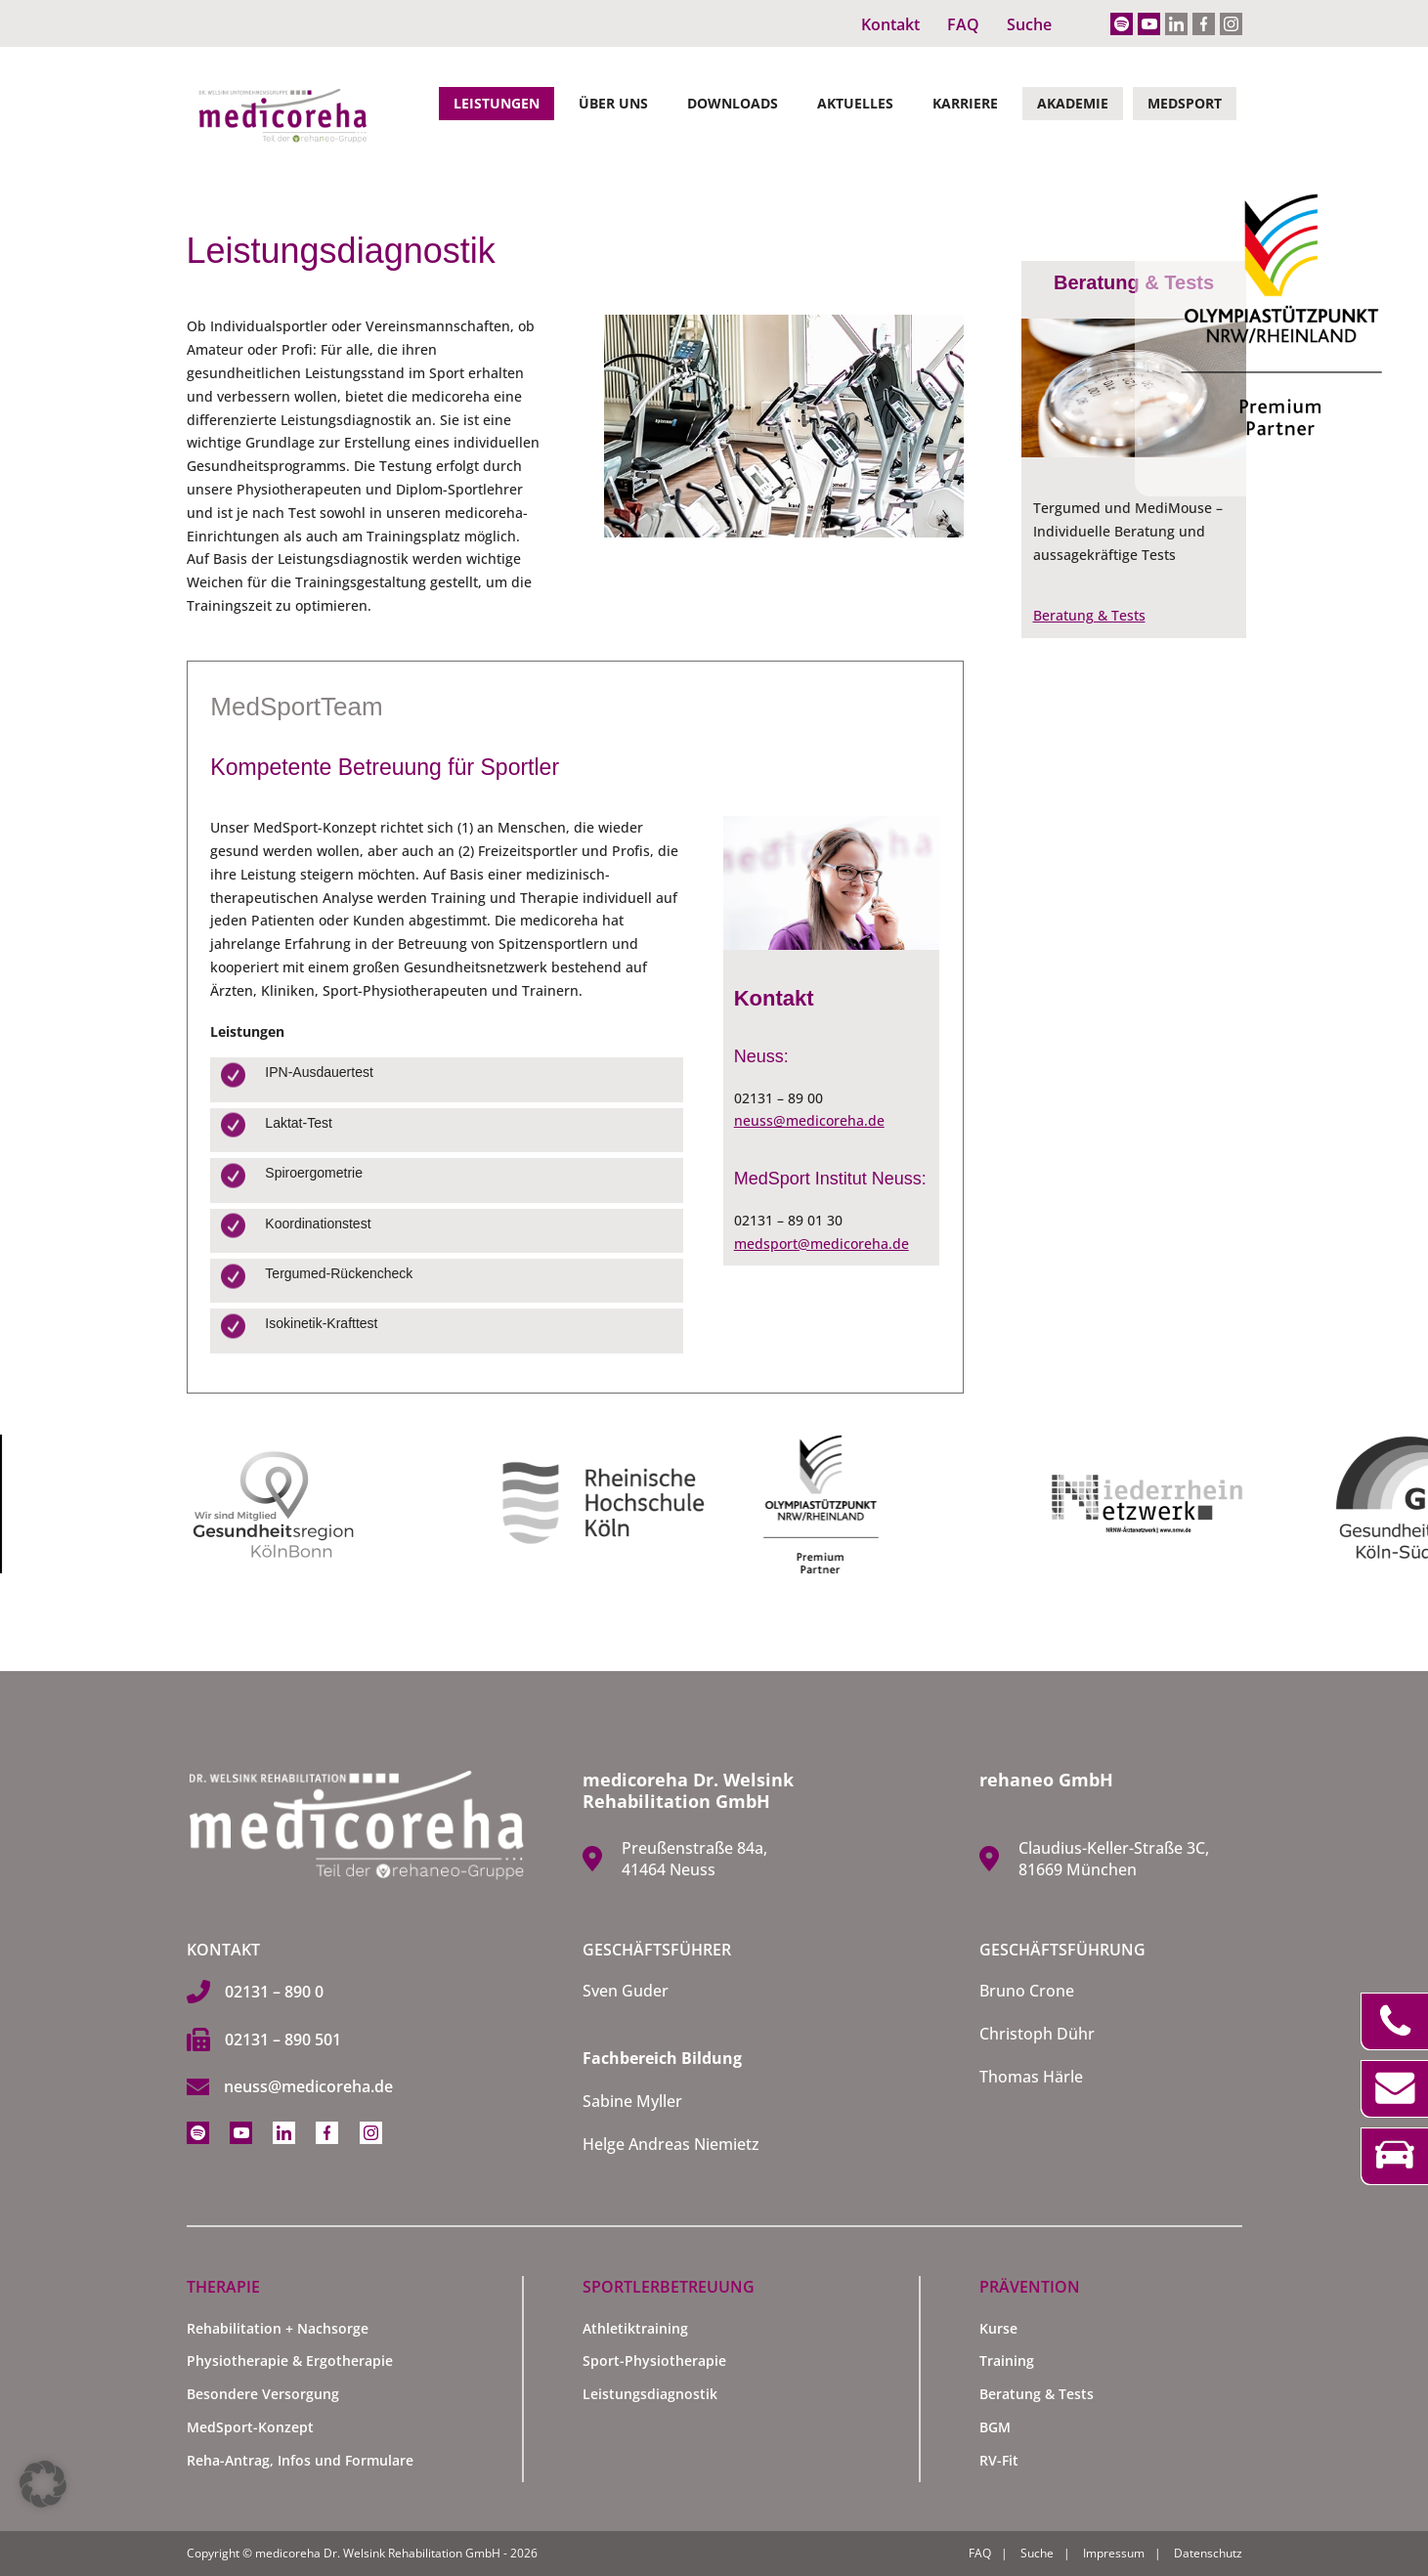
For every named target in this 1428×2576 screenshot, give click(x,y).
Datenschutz (1208, 2553)
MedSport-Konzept (250, 2427)
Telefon (1394, 2021)
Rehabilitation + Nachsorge (277, 2328)
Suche (1029, 24)
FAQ (963, 24)
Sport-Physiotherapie (654, 2360)
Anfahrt (1394, 2156)
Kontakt (890, 24)
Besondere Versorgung (263, 2393)
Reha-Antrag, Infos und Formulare (300, 2460)
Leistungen (497, 103)
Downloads (732, 103)
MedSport (1184, 103)
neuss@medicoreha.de (809, 1120)
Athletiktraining (635, 2328)
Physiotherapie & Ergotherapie (290, 2360)
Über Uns (613, 103)
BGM (995, 2427)
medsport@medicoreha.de (821, 1243)
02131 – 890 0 (274, 1991)
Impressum (1114, 2553)
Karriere (965, 103)
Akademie (1072, 103)
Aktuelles (855, 103)
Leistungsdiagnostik (650, 2393)
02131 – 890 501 (283, 2039)
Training (1006, 2360)
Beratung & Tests (1089, 615)
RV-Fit (998, 2460)
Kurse (998, 2328)
